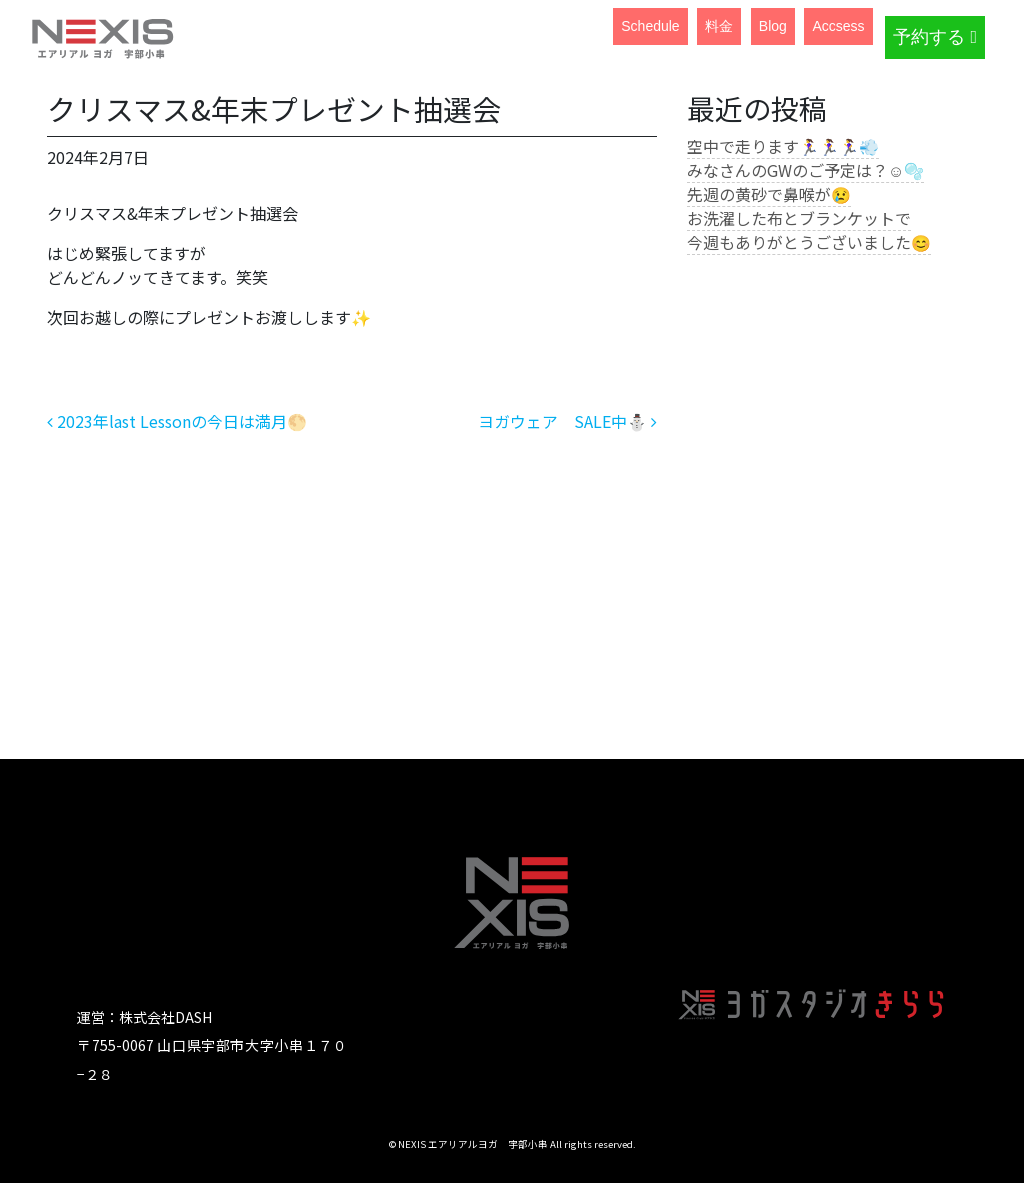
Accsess (838, 26)
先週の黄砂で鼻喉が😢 (769, 194)
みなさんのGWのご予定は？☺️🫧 (805, 170)
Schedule (650, 26)
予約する (935, 37)
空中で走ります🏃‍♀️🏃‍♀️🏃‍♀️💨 (783, 146)
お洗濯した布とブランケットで (799, 218)
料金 (719, 26)
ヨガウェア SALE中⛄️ (567, 421)
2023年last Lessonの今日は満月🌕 (177, 421)
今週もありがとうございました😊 (809, 242)
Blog (773, 26)
